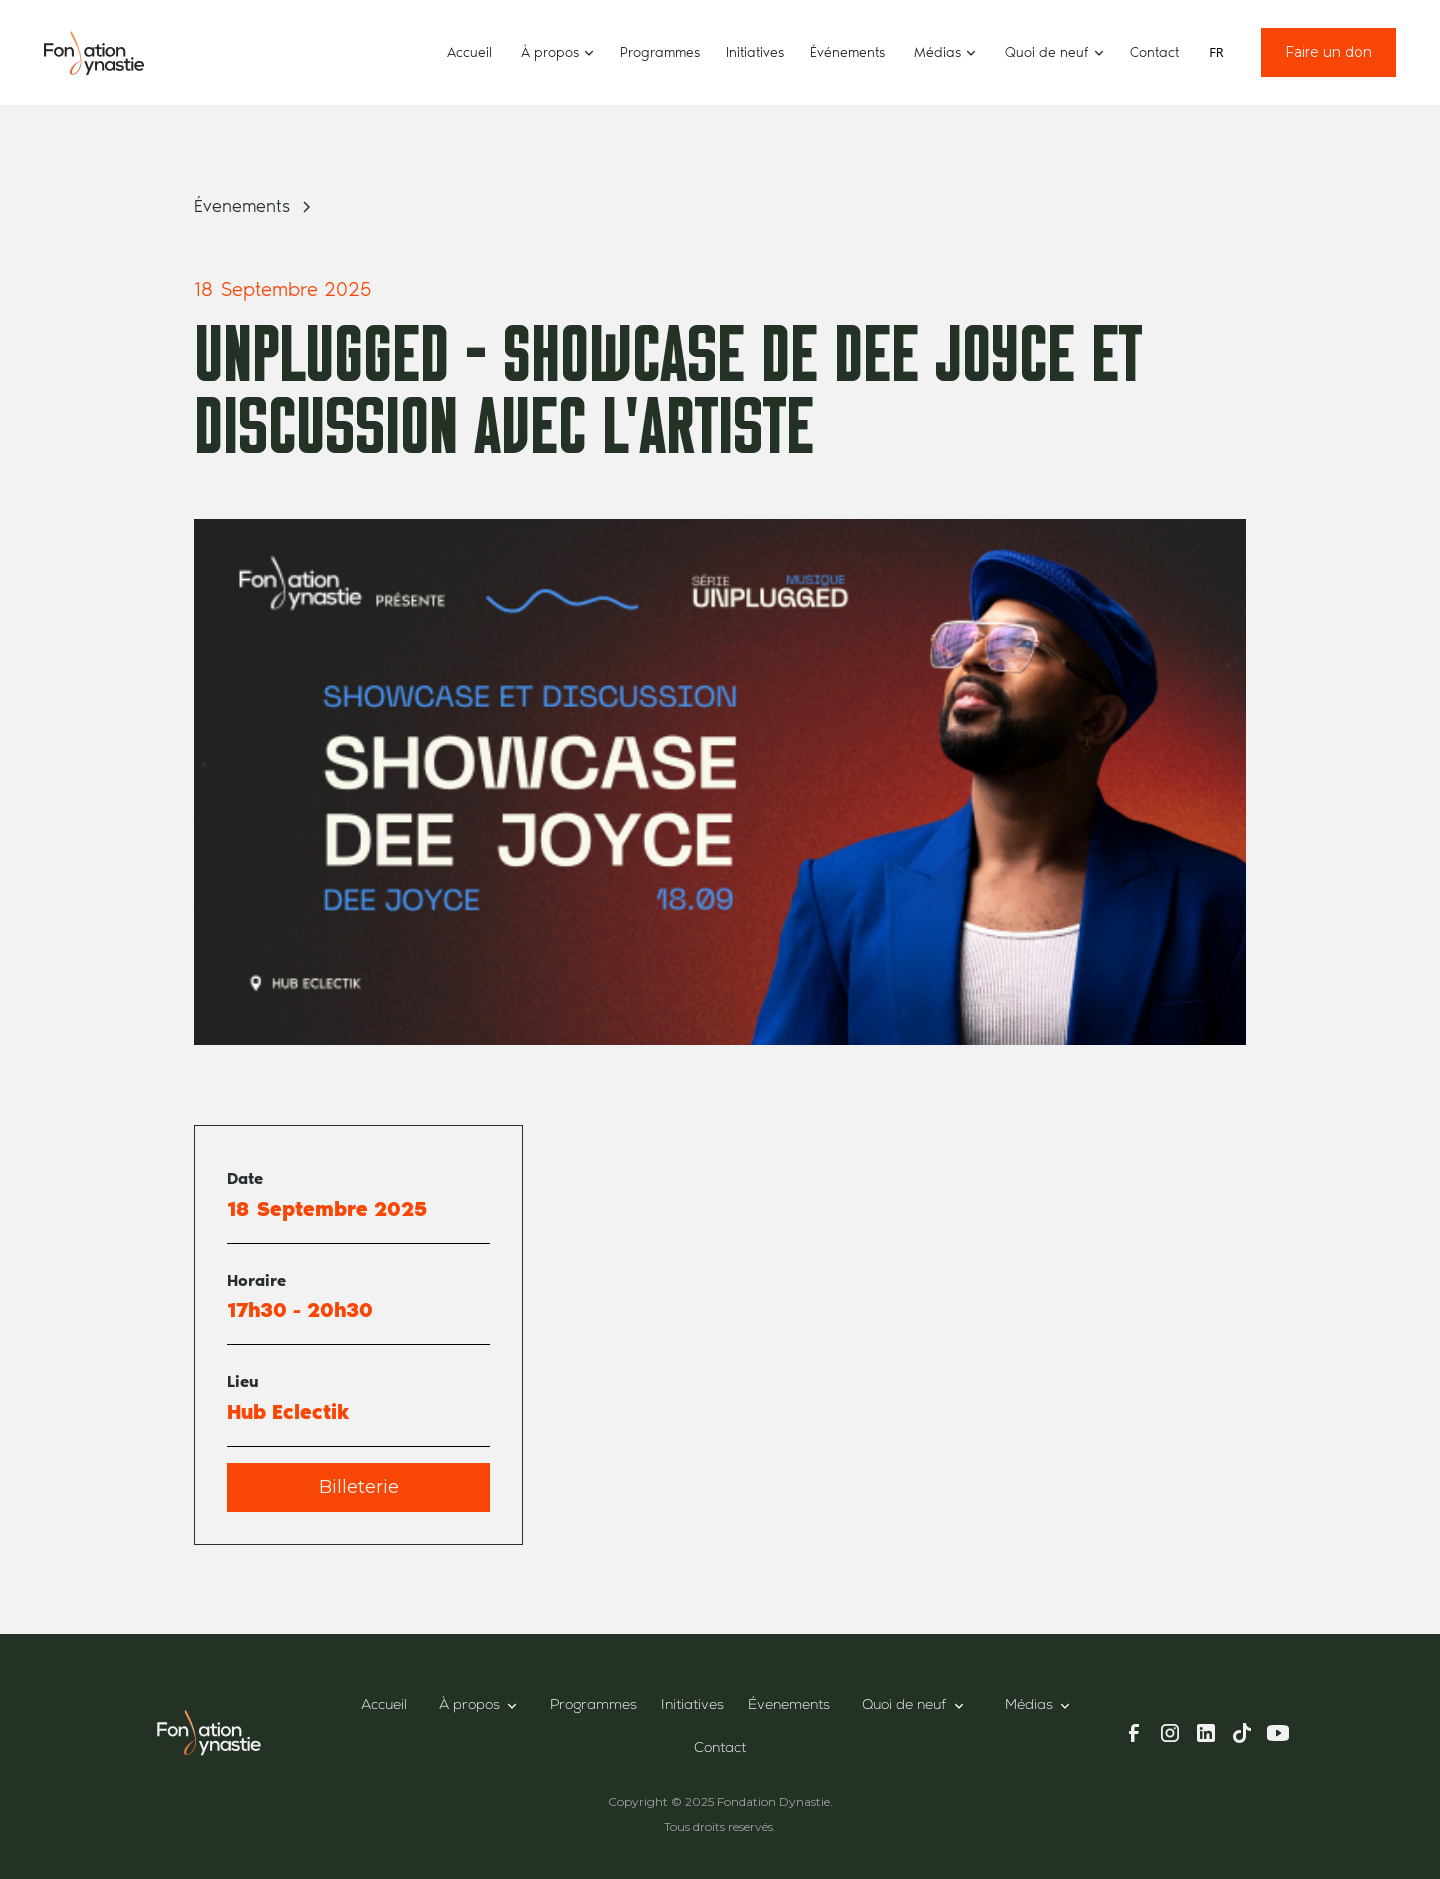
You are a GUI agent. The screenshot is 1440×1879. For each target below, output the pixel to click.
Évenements (789, 1706)
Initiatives (755, 52)
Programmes (660, 52)
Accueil (469, 52)
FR (1216, 52)
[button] (556, 52)
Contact (1154, 52)
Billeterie (359, 1487)
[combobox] (1216, 53)
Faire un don (1328, 52)
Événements (847, 52)
